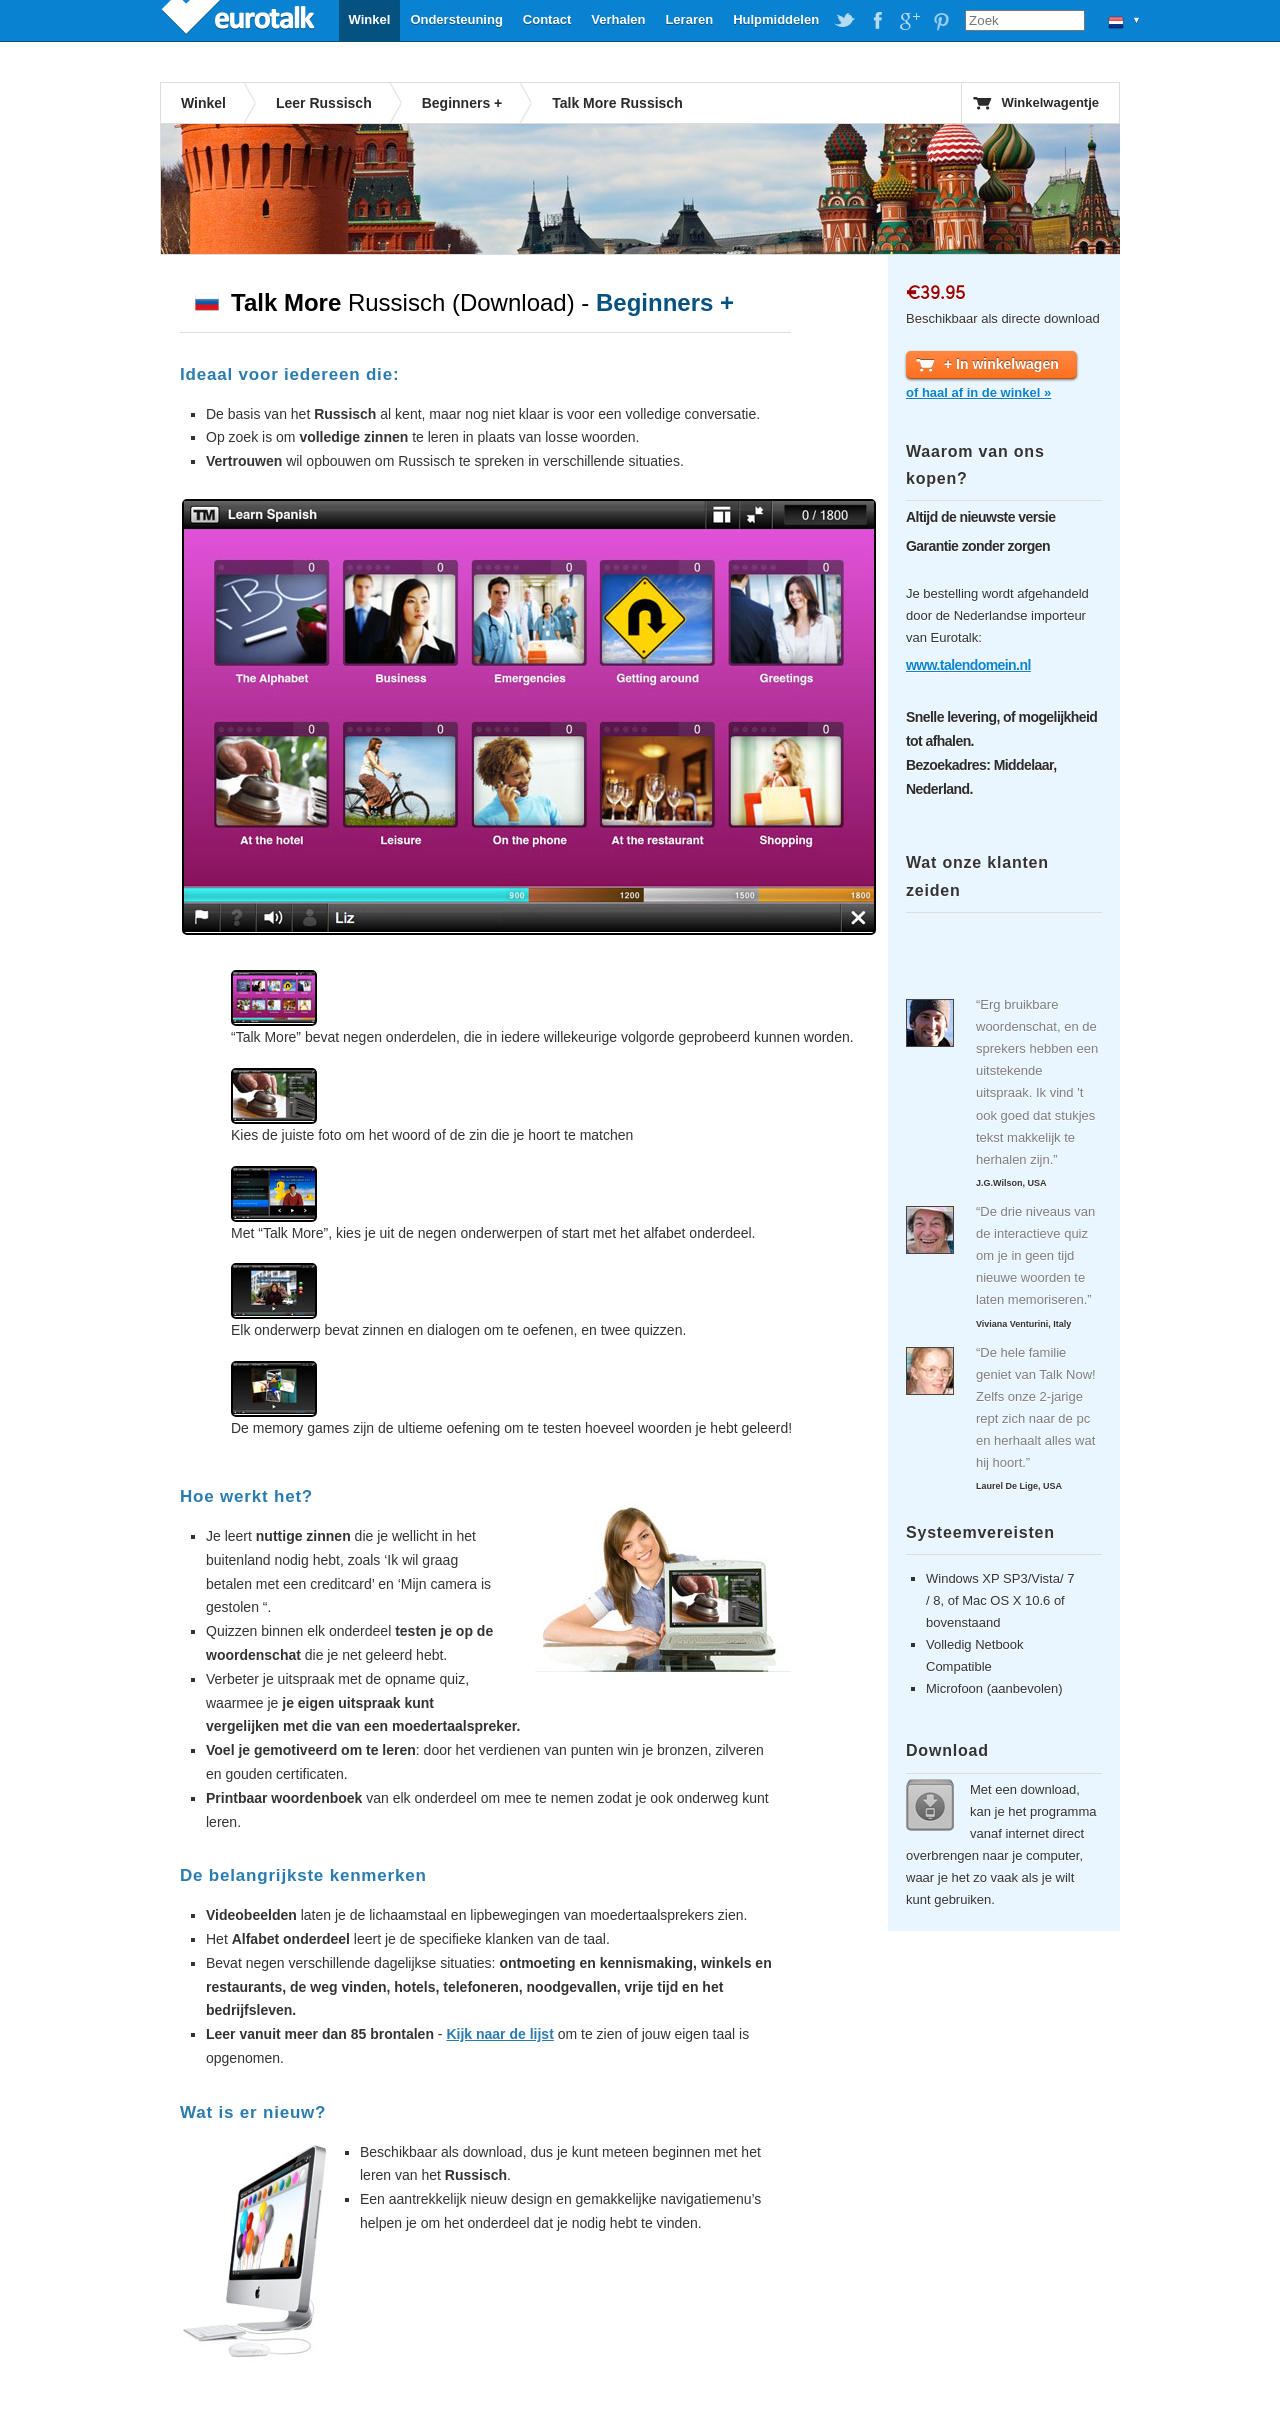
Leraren (689, 19)
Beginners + (462, 103)
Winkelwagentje (1050, 102)
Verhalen (618, 19)
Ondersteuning (456, 19)
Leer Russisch (324, 103)
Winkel (370, 19)
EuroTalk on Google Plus (909, 21)
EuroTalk (240, 20)
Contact (547, 19)
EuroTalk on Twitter (845, 21)
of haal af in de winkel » (978, 392)
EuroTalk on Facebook (877, 21)
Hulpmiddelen (776, 19)
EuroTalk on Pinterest (941, 21)
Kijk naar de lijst (499, 2034)
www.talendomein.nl (968, 665)
